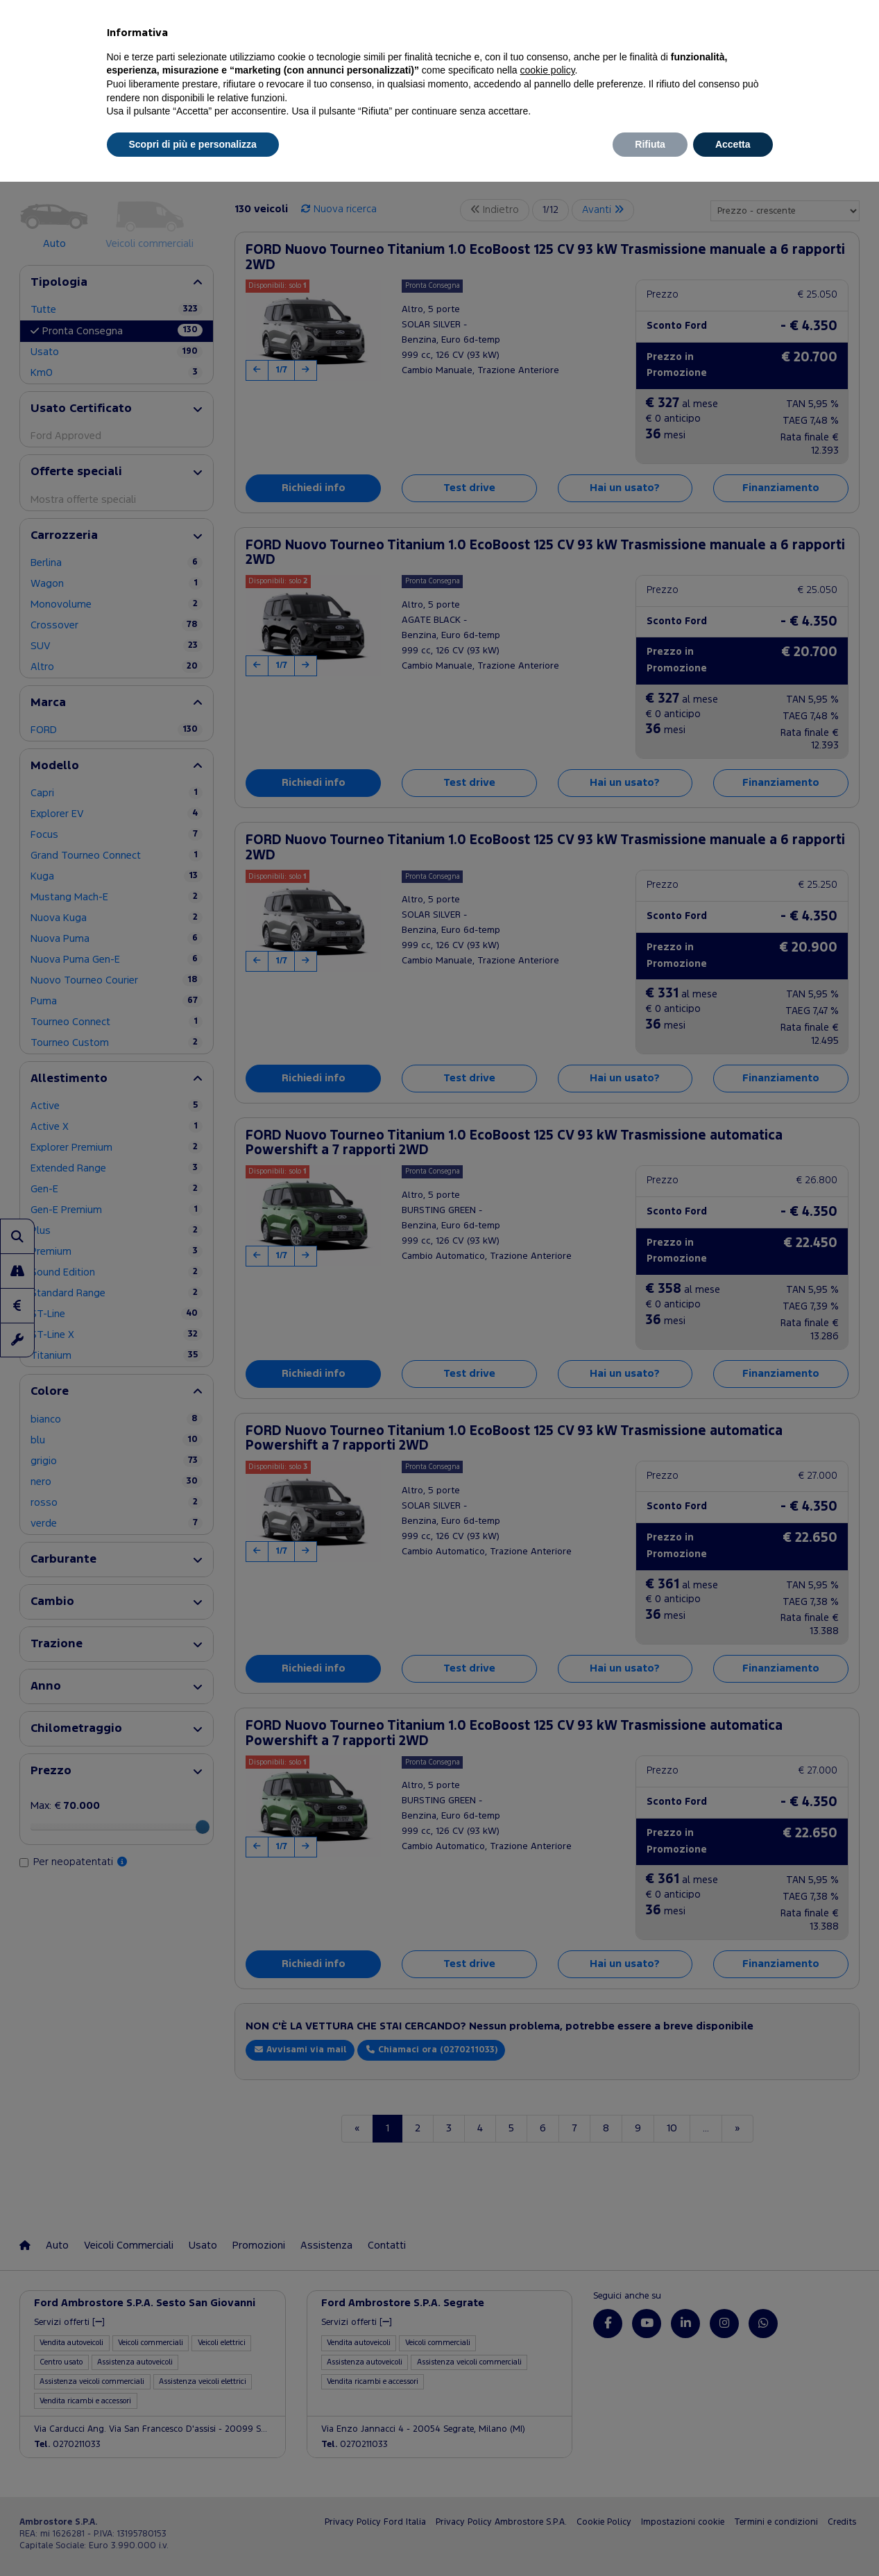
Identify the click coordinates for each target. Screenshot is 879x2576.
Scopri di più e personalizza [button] (193, 144)
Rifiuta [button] (650, 144)
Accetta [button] (733, 144)
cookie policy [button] (547, 70)
